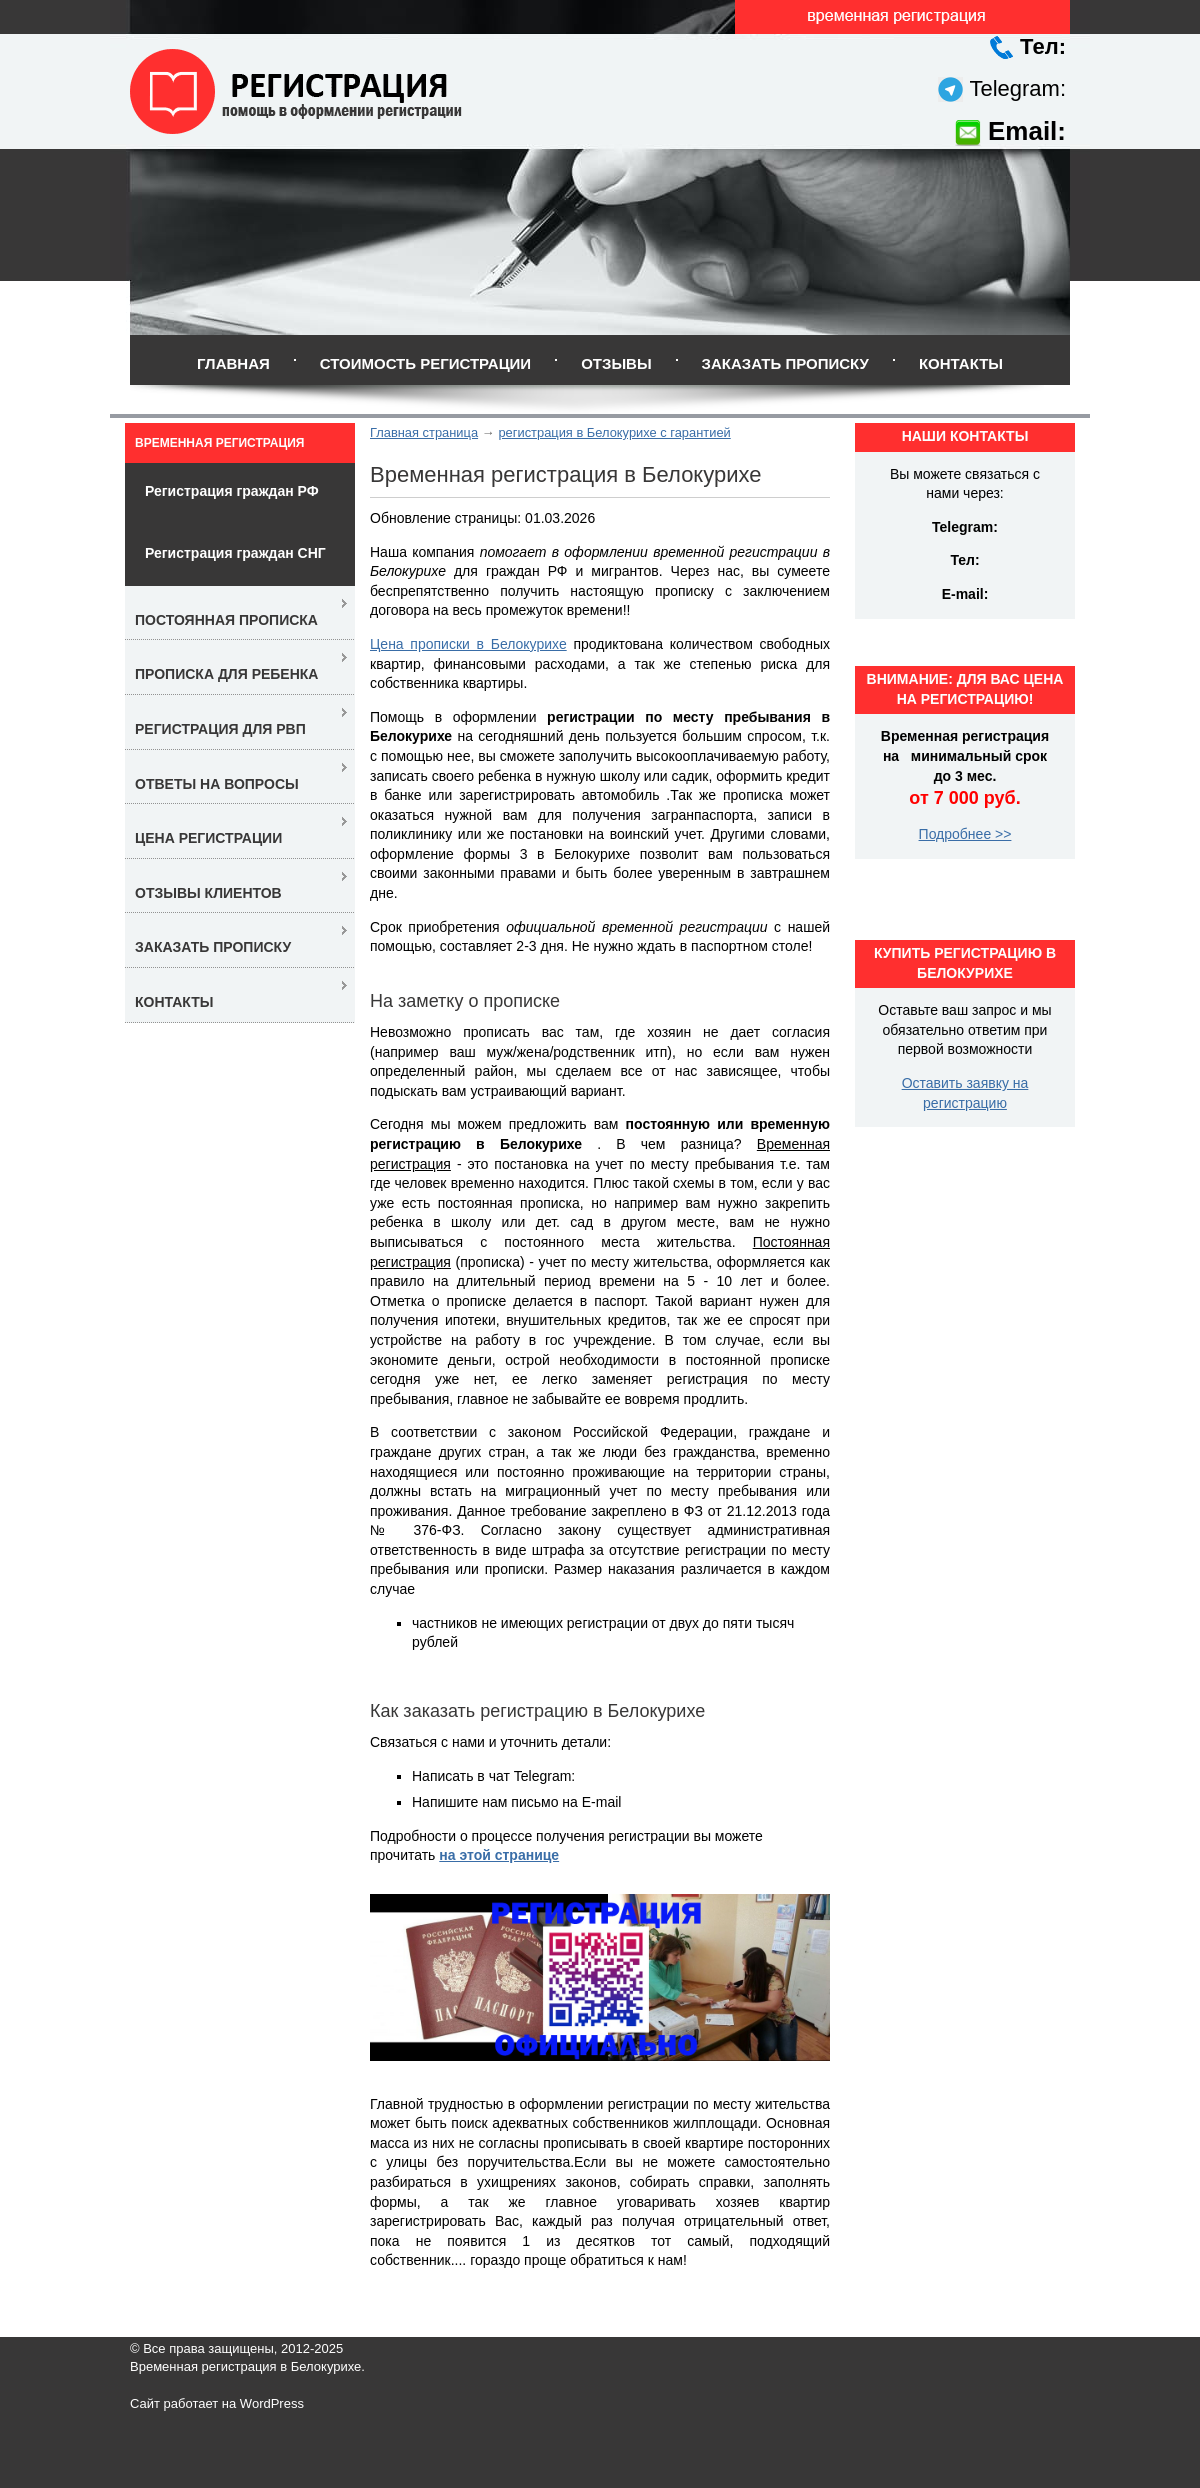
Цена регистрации (208, 838)
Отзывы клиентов (208, 893)
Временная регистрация (219, 443)
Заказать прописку (785, 363)
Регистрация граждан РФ (232, 491)
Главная (233, 363)
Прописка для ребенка (226, 674)
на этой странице (499, 1855)
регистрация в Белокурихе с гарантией (614, 432)
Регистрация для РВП (220, 729)
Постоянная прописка (226, 620)
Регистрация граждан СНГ (235, 553)
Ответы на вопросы (217, 784)
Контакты (961, 363)
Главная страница (424, 432)
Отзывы (616, 363)
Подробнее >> (965, 834)
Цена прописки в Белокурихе (468, 644)
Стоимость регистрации (425, 363)
